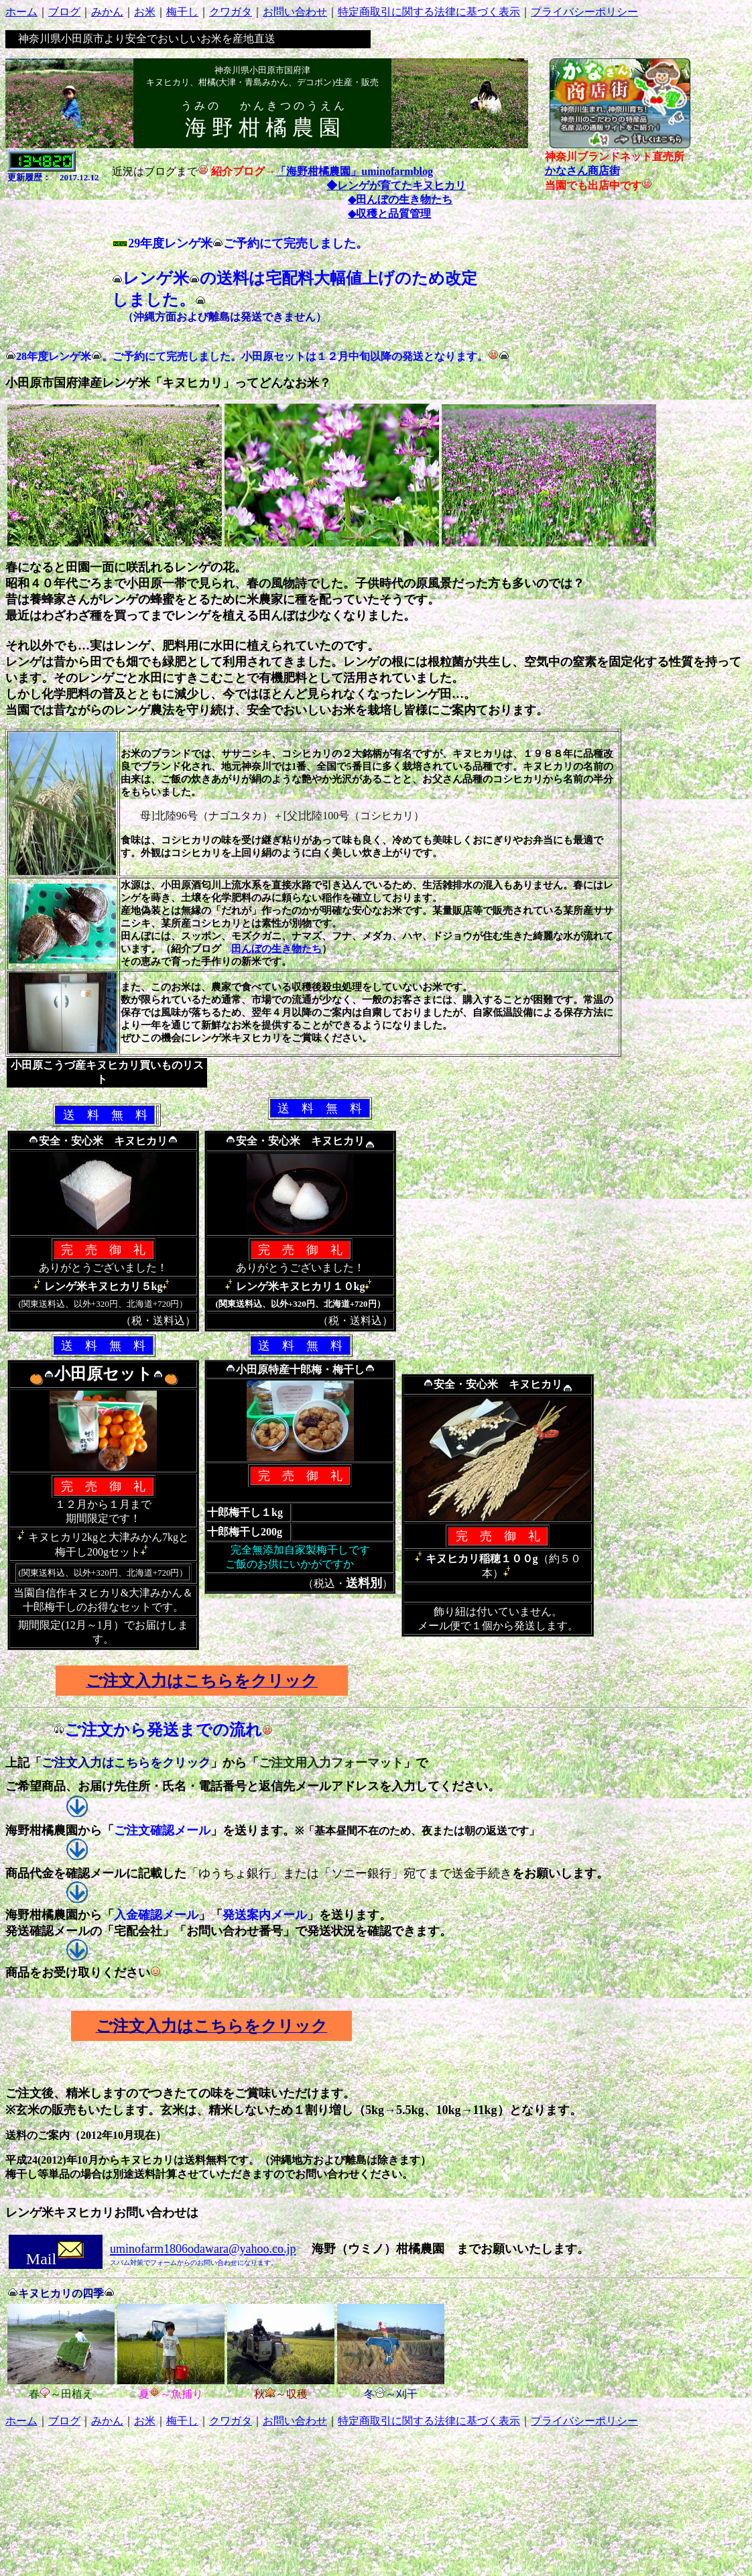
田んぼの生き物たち (276, 948)
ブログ (64, 11)
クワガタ (230, 11)
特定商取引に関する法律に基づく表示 (429, 11)
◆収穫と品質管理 (389, 213)
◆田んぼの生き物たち (400, 199)
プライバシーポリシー (584, 11)
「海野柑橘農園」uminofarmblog (354, 171)
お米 (144, 11)
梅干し (182, 11)
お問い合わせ (295, 11)
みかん (107, 11)
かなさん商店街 (582, 170)
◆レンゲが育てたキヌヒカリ (396, 185)
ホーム (21, 11)
